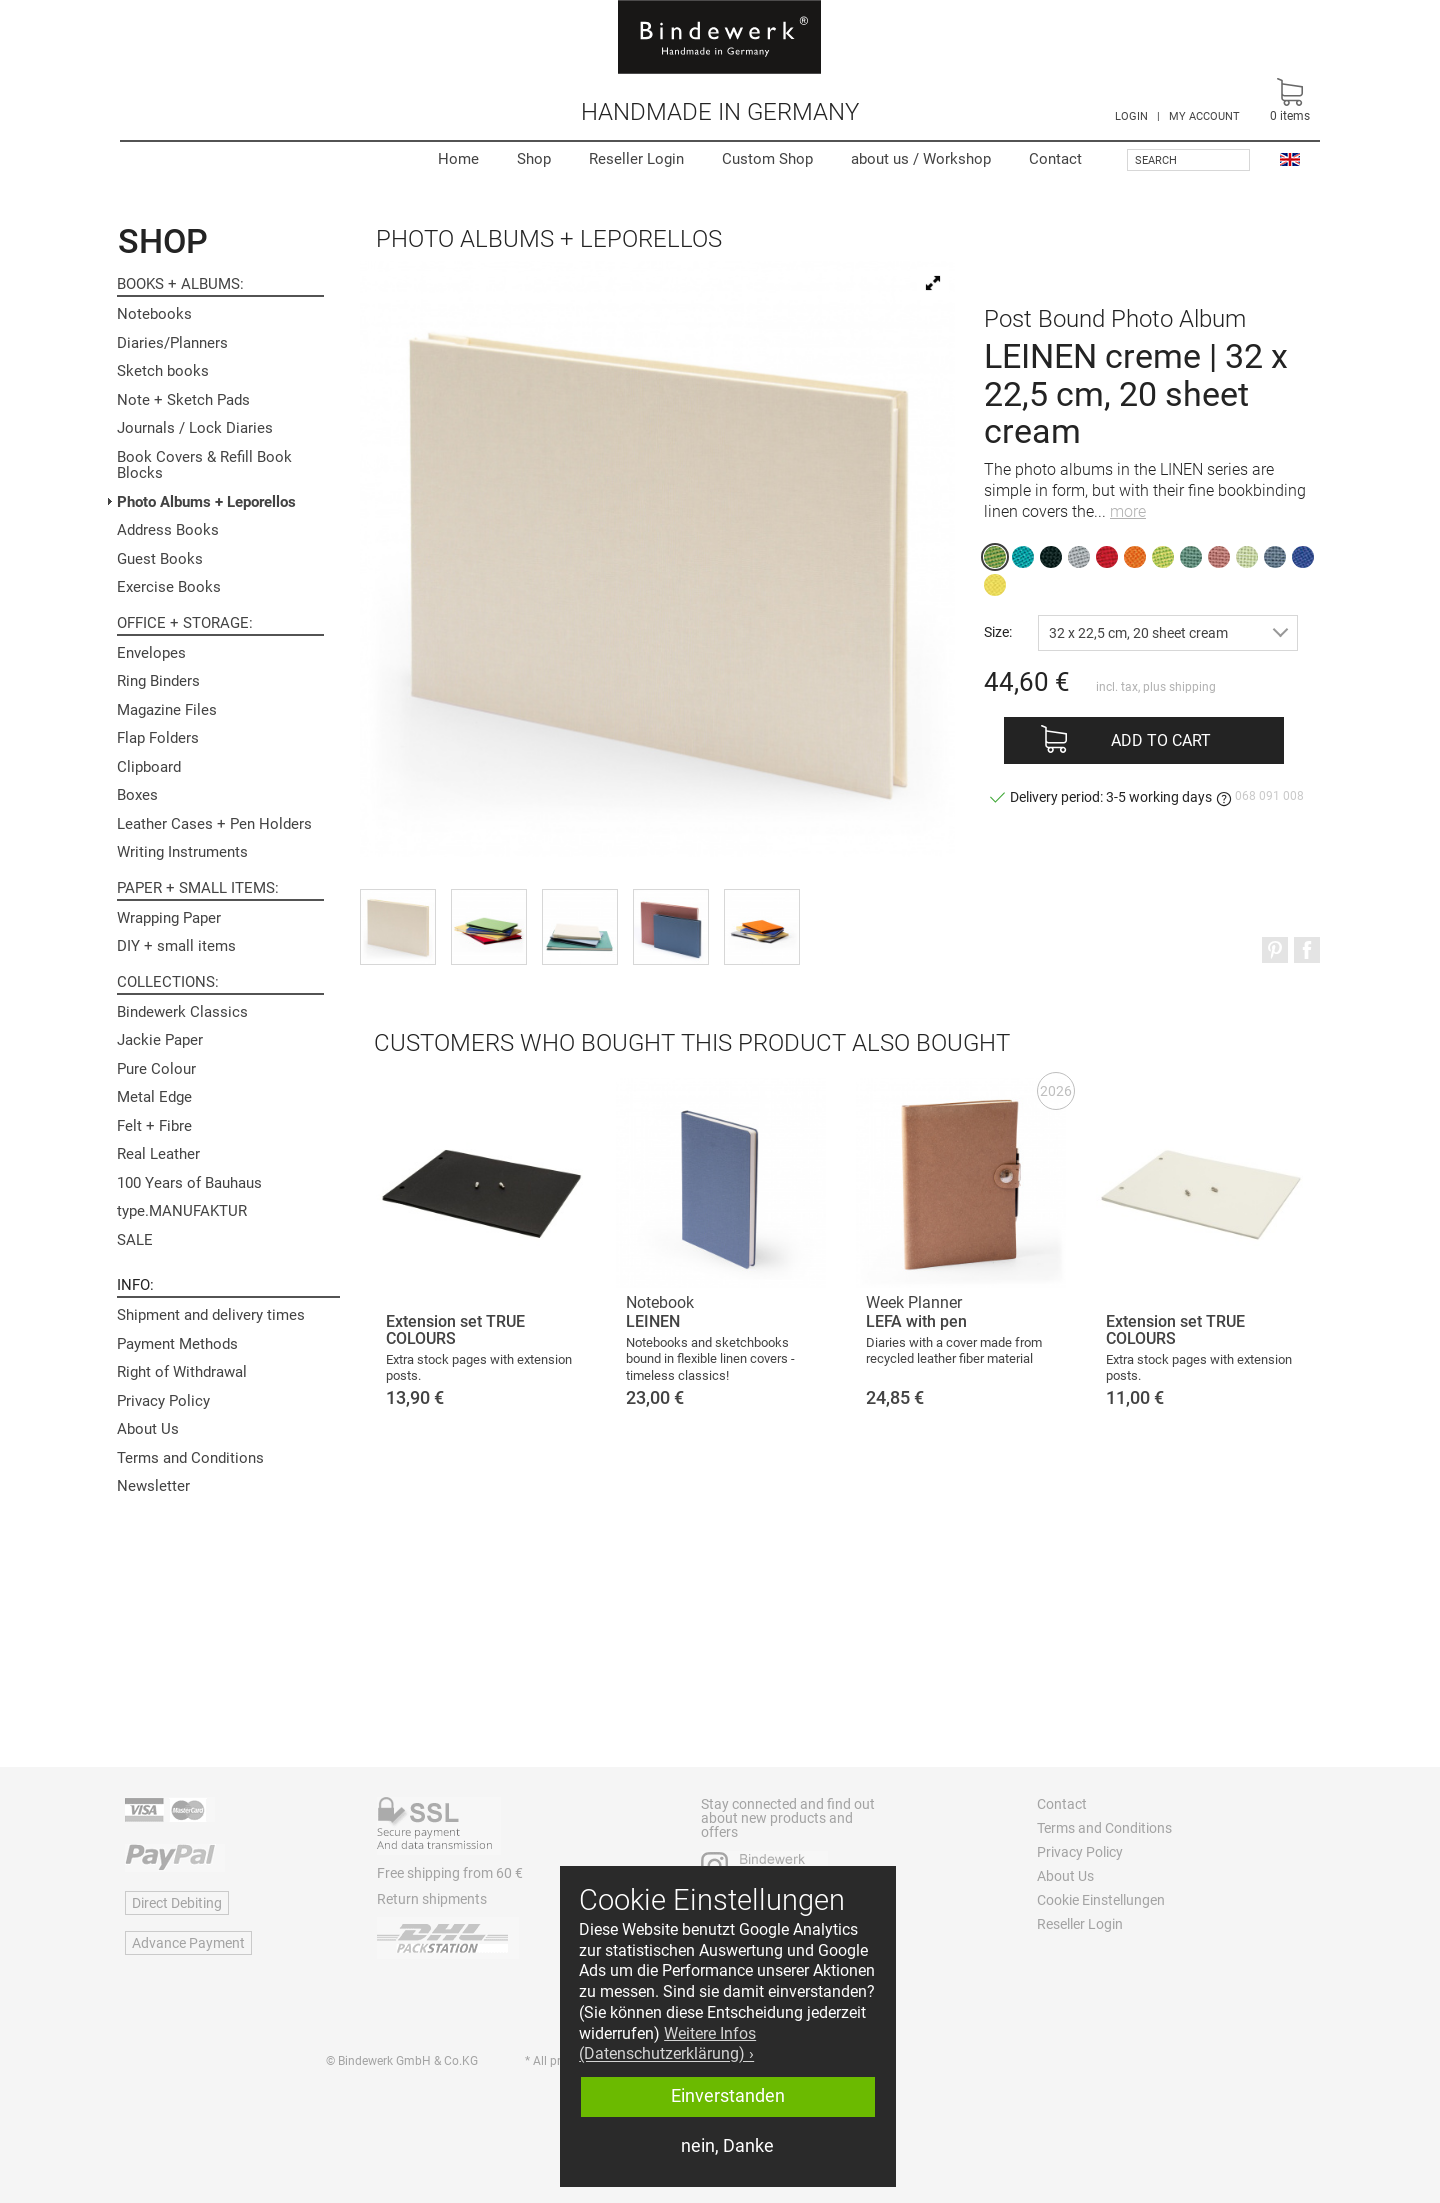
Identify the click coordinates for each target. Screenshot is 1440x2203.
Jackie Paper (160, 1040)
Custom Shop (767, 159)
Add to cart (1161, 740)
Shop (534, 159)
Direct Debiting (177, 1903)
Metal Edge (154, 1097)
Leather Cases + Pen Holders (214, 824)
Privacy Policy (163, 1401)
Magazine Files (167, 710)
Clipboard (149, 767)
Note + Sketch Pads (183, 400)
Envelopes (151, 653)
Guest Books (160, 559)
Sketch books (163, 371)
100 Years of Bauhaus (189, 1183)
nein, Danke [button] (727, 2146)
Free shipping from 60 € (450, 1873)
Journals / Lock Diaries (195, 428)
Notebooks (154, 314)
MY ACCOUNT (1204, 116)
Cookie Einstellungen (1101, 1900)
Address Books (168, 530)
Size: (998, 631)
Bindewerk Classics (182, 1012)
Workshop (921, 159)
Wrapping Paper (169, 918)
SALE (135, 1240)
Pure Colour (156, 1069)
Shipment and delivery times (211, 1315)
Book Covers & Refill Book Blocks (204, 465)
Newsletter (153, 1486)
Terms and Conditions (190, 1458)
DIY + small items (176, 946)
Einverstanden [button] (728, 2096)
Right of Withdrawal (182, 1372)
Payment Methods (177, 1344)
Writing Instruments (182, 852)
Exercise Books (169, 587)
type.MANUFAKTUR (182, 1211)
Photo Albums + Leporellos (206, 502)
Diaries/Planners (172, 343)
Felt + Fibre (154, 1126)
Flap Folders (158, 738)
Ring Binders (158, 681)
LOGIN (1131, 116)
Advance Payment (188, 1943)
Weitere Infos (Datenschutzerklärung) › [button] (667, 2044)
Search (1156, 160)
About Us (148, 1429)
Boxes (137, 795)
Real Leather (158, 1154)
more (1128, 511)
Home (458, 159)
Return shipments (432, 1899)
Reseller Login (636, 159)
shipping (1192, 687)
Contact (1055, 159)
